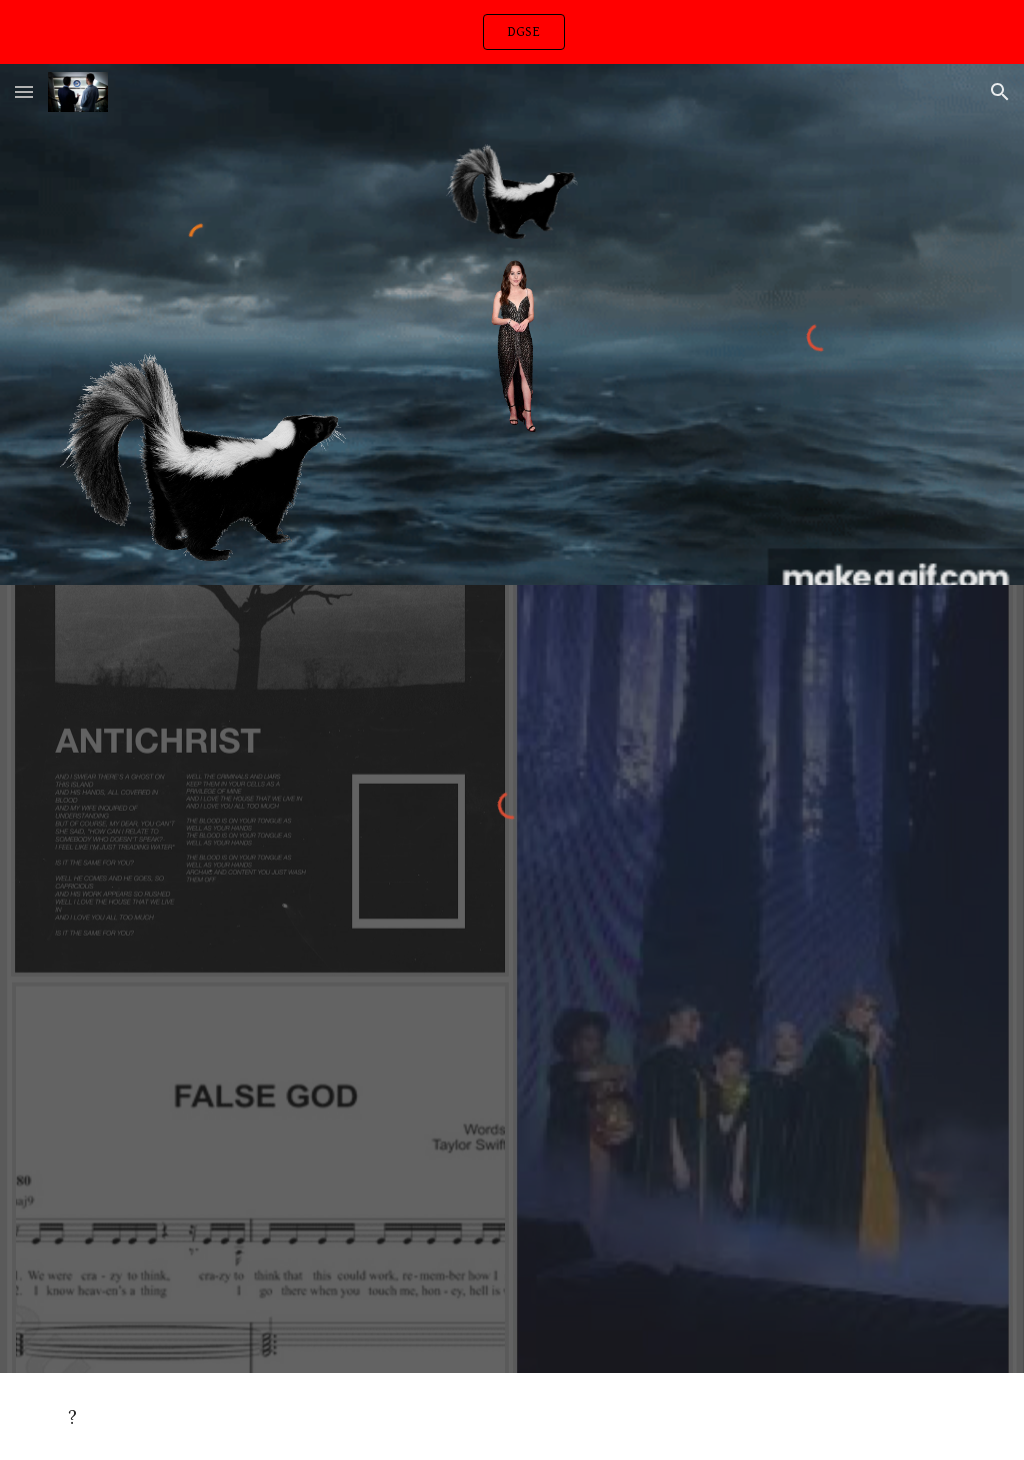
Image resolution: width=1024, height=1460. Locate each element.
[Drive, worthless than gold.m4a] (512, 1186)
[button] (24, 91)
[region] (512, 32)
